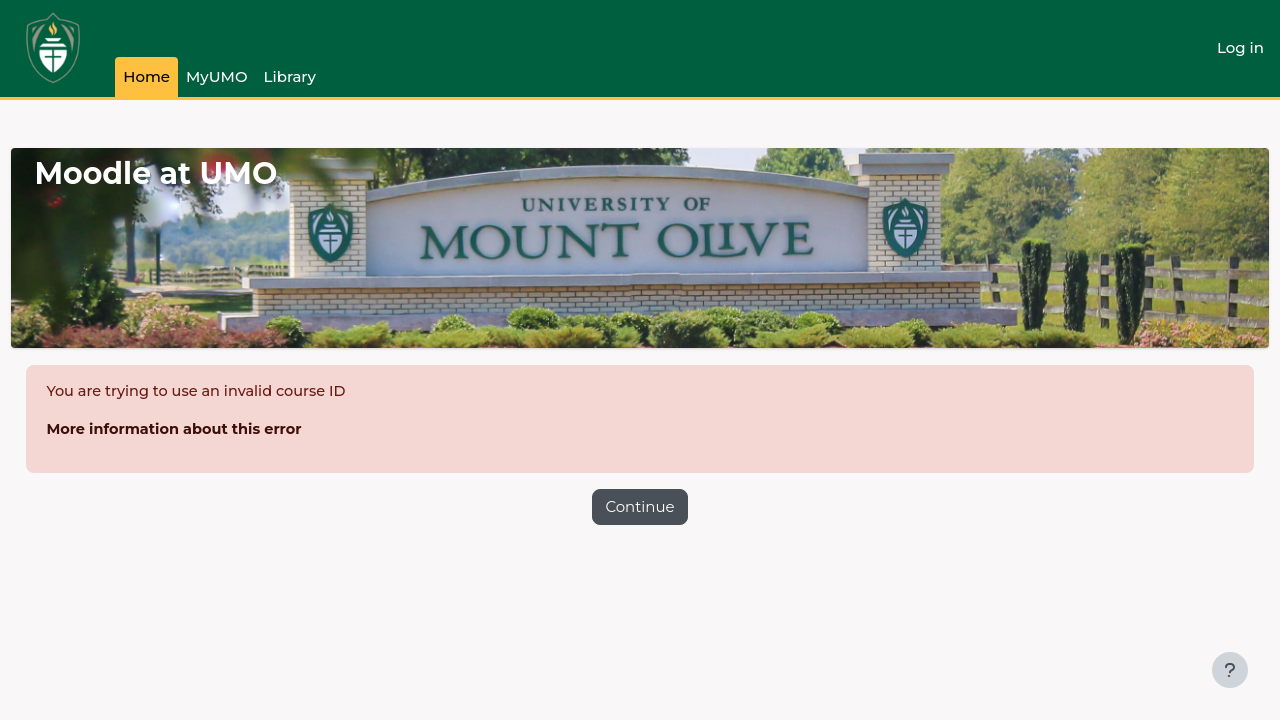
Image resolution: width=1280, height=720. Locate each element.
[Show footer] (1230, 670)
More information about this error (223, 430)
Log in (1240, 47)
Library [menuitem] (290, 76)
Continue (639, 507)
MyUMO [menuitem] (217, 76)
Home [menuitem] (146, 76)
